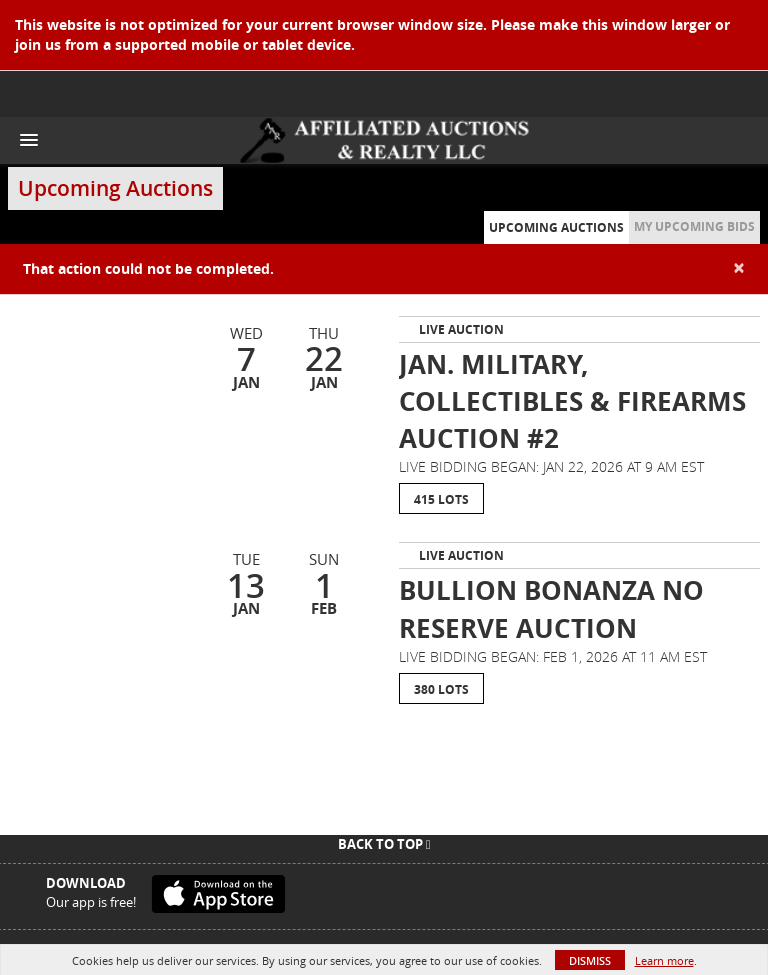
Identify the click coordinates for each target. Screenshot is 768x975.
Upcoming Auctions (556, 227)
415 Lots (441, 499)
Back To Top (384, 844)
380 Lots (441, 689)
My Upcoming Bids (694, 226)
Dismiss (590, 960)
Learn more (664, 960)
